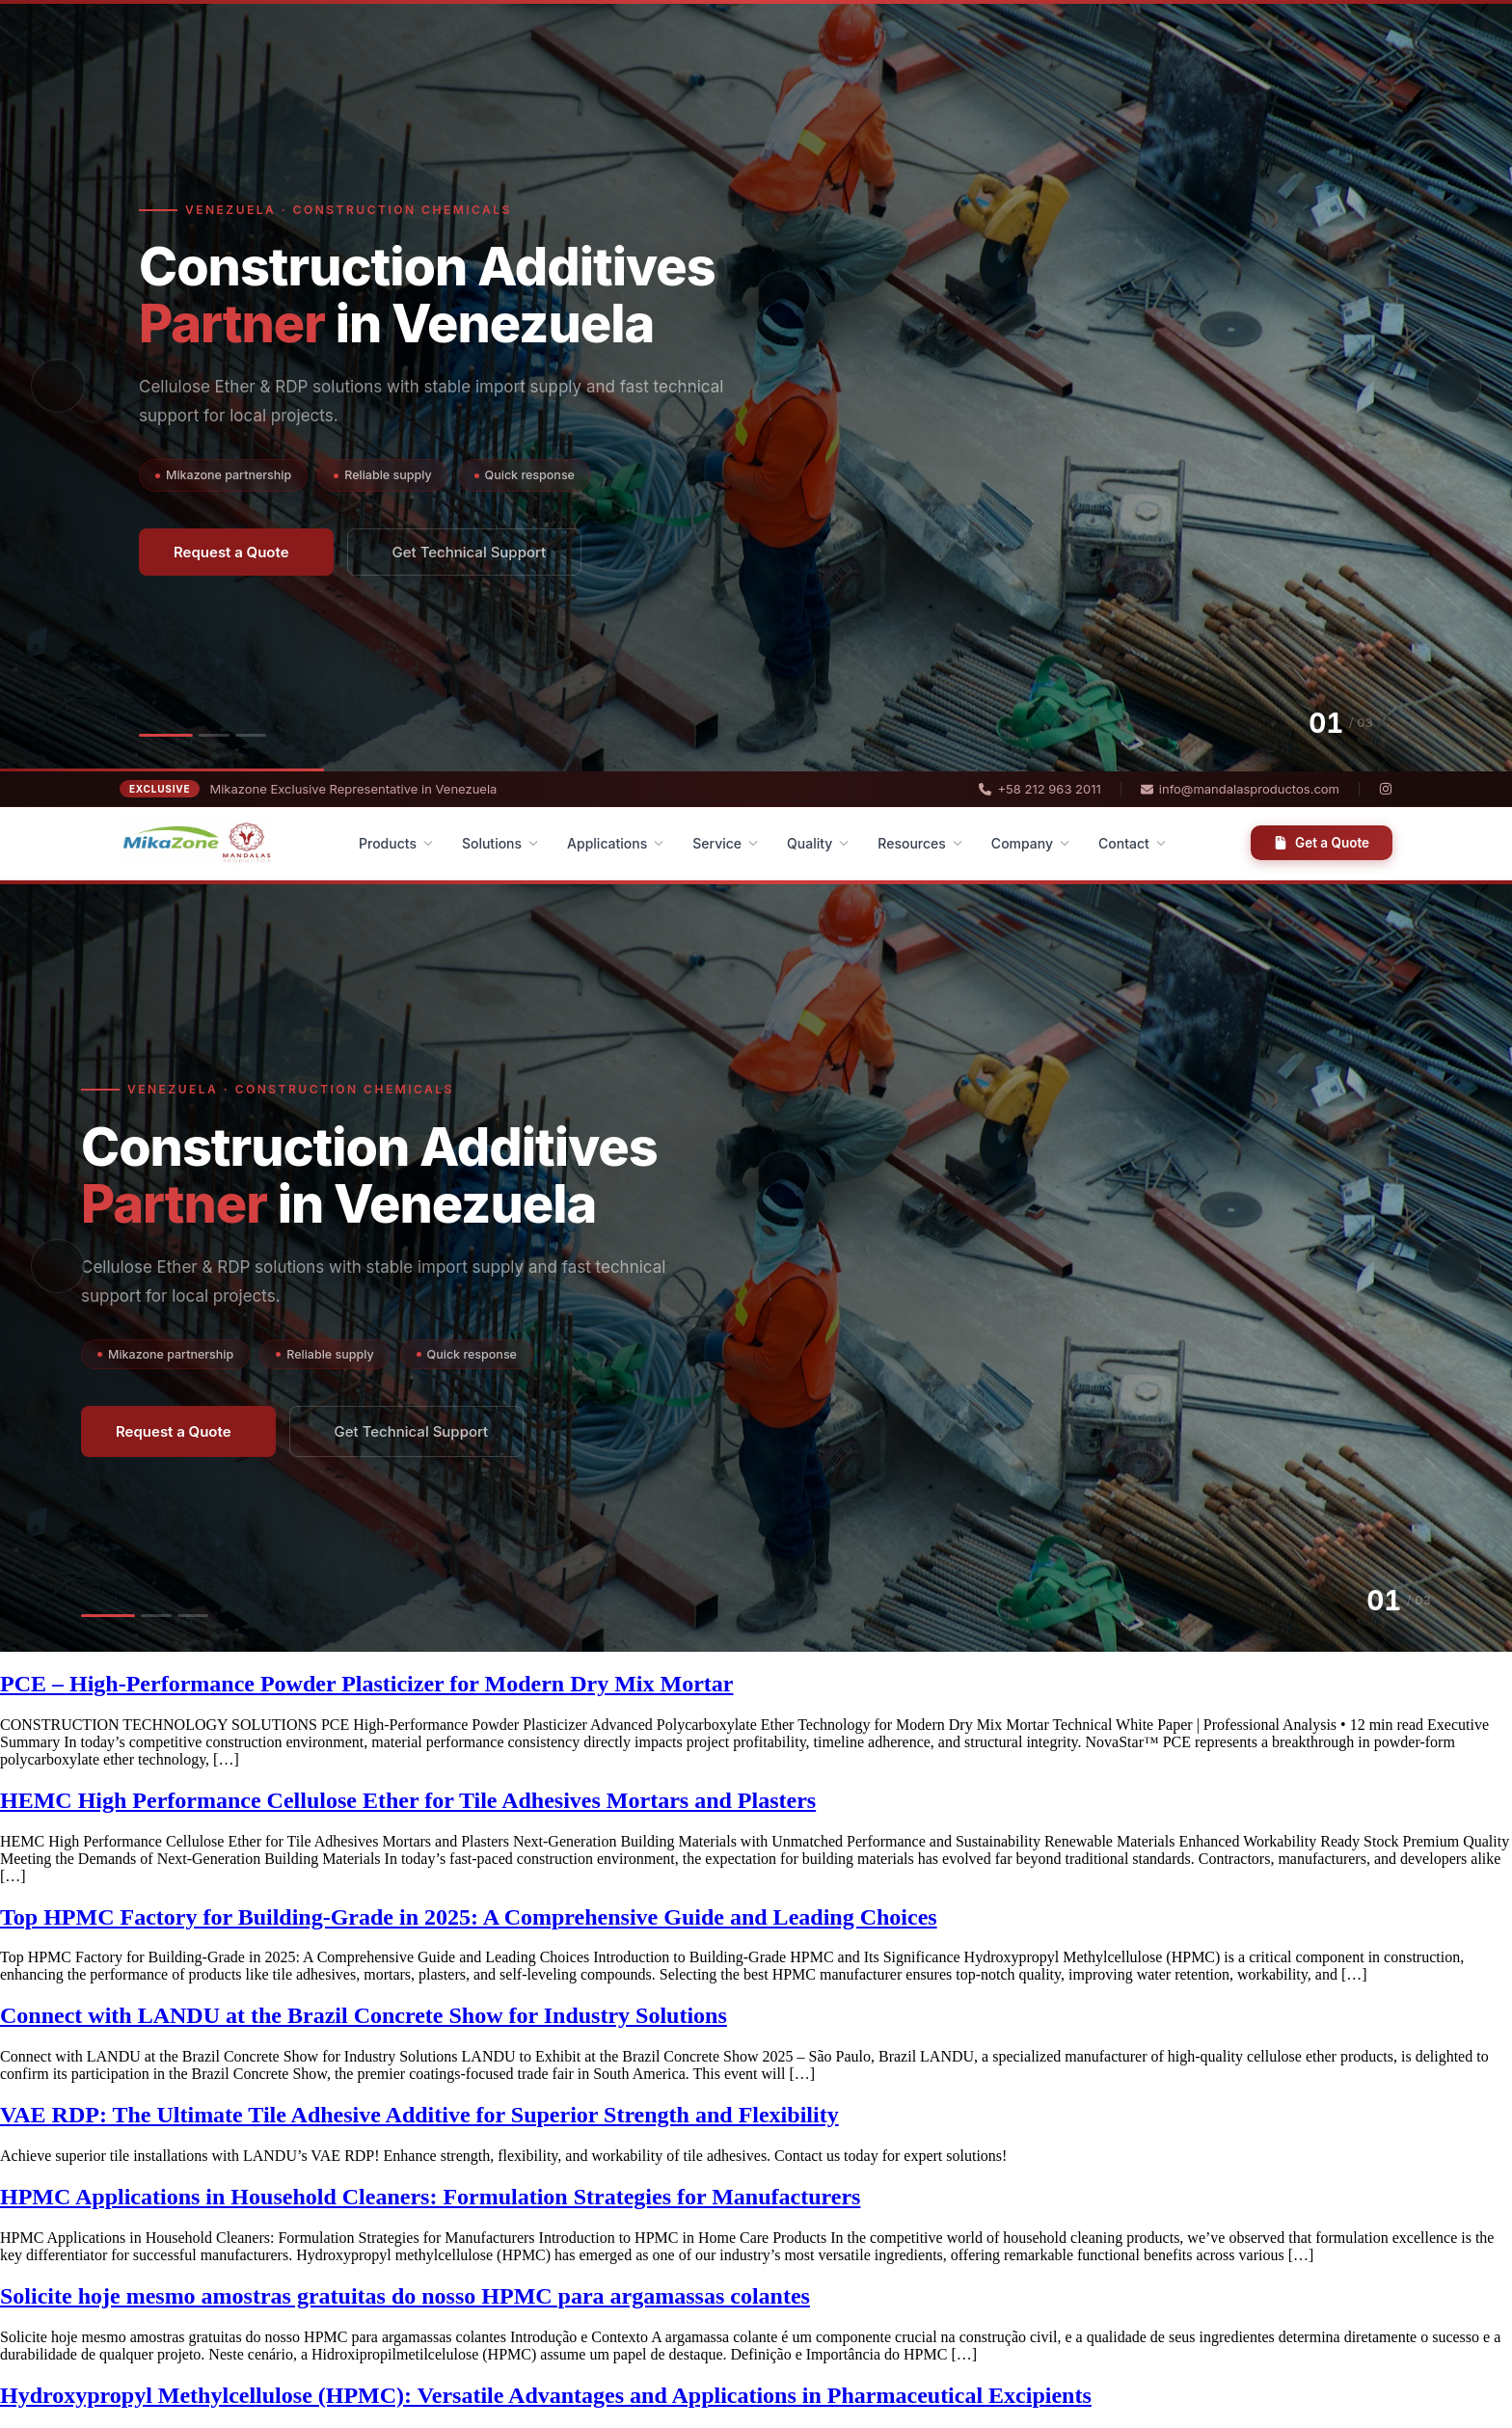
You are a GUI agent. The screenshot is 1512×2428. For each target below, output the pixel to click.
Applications (615, 843)
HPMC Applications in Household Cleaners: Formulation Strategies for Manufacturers (430, 2196)
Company (1030, 843)
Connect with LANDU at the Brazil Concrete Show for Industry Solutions (363, 2015)
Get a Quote (1321, 842)
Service (725, 843)
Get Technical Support (469, 552)
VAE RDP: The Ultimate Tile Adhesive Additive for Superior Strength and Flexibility (419, 2114)
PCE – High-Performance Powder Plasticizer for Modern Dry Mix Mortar (366, 1683)
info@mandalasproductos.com (1240, 788)
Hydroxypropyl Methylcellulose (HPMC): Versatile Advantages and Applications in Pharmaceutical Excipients (546, 2395)
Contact (1132, 843)
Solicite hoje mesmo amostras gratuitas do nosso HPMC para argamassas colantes (405, 2295)
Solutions (500, 843)
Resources (920, 843)
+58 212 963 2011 (1039, 788)
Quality (818, 843)
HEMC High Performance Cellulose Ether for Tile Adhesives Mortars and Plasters (408, 1800)
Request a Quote (231, 552)
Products (396, 843)
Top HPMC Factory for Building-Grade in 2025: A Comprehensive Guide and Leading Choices (468, 1916)
